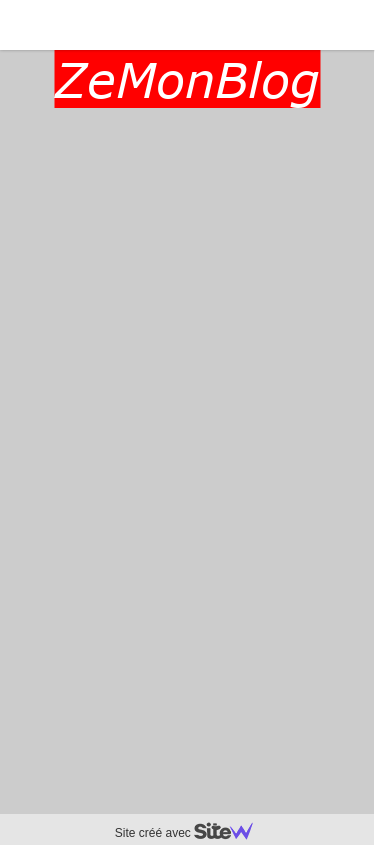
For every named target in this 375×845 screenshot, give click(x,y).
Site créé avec (192, 833)
